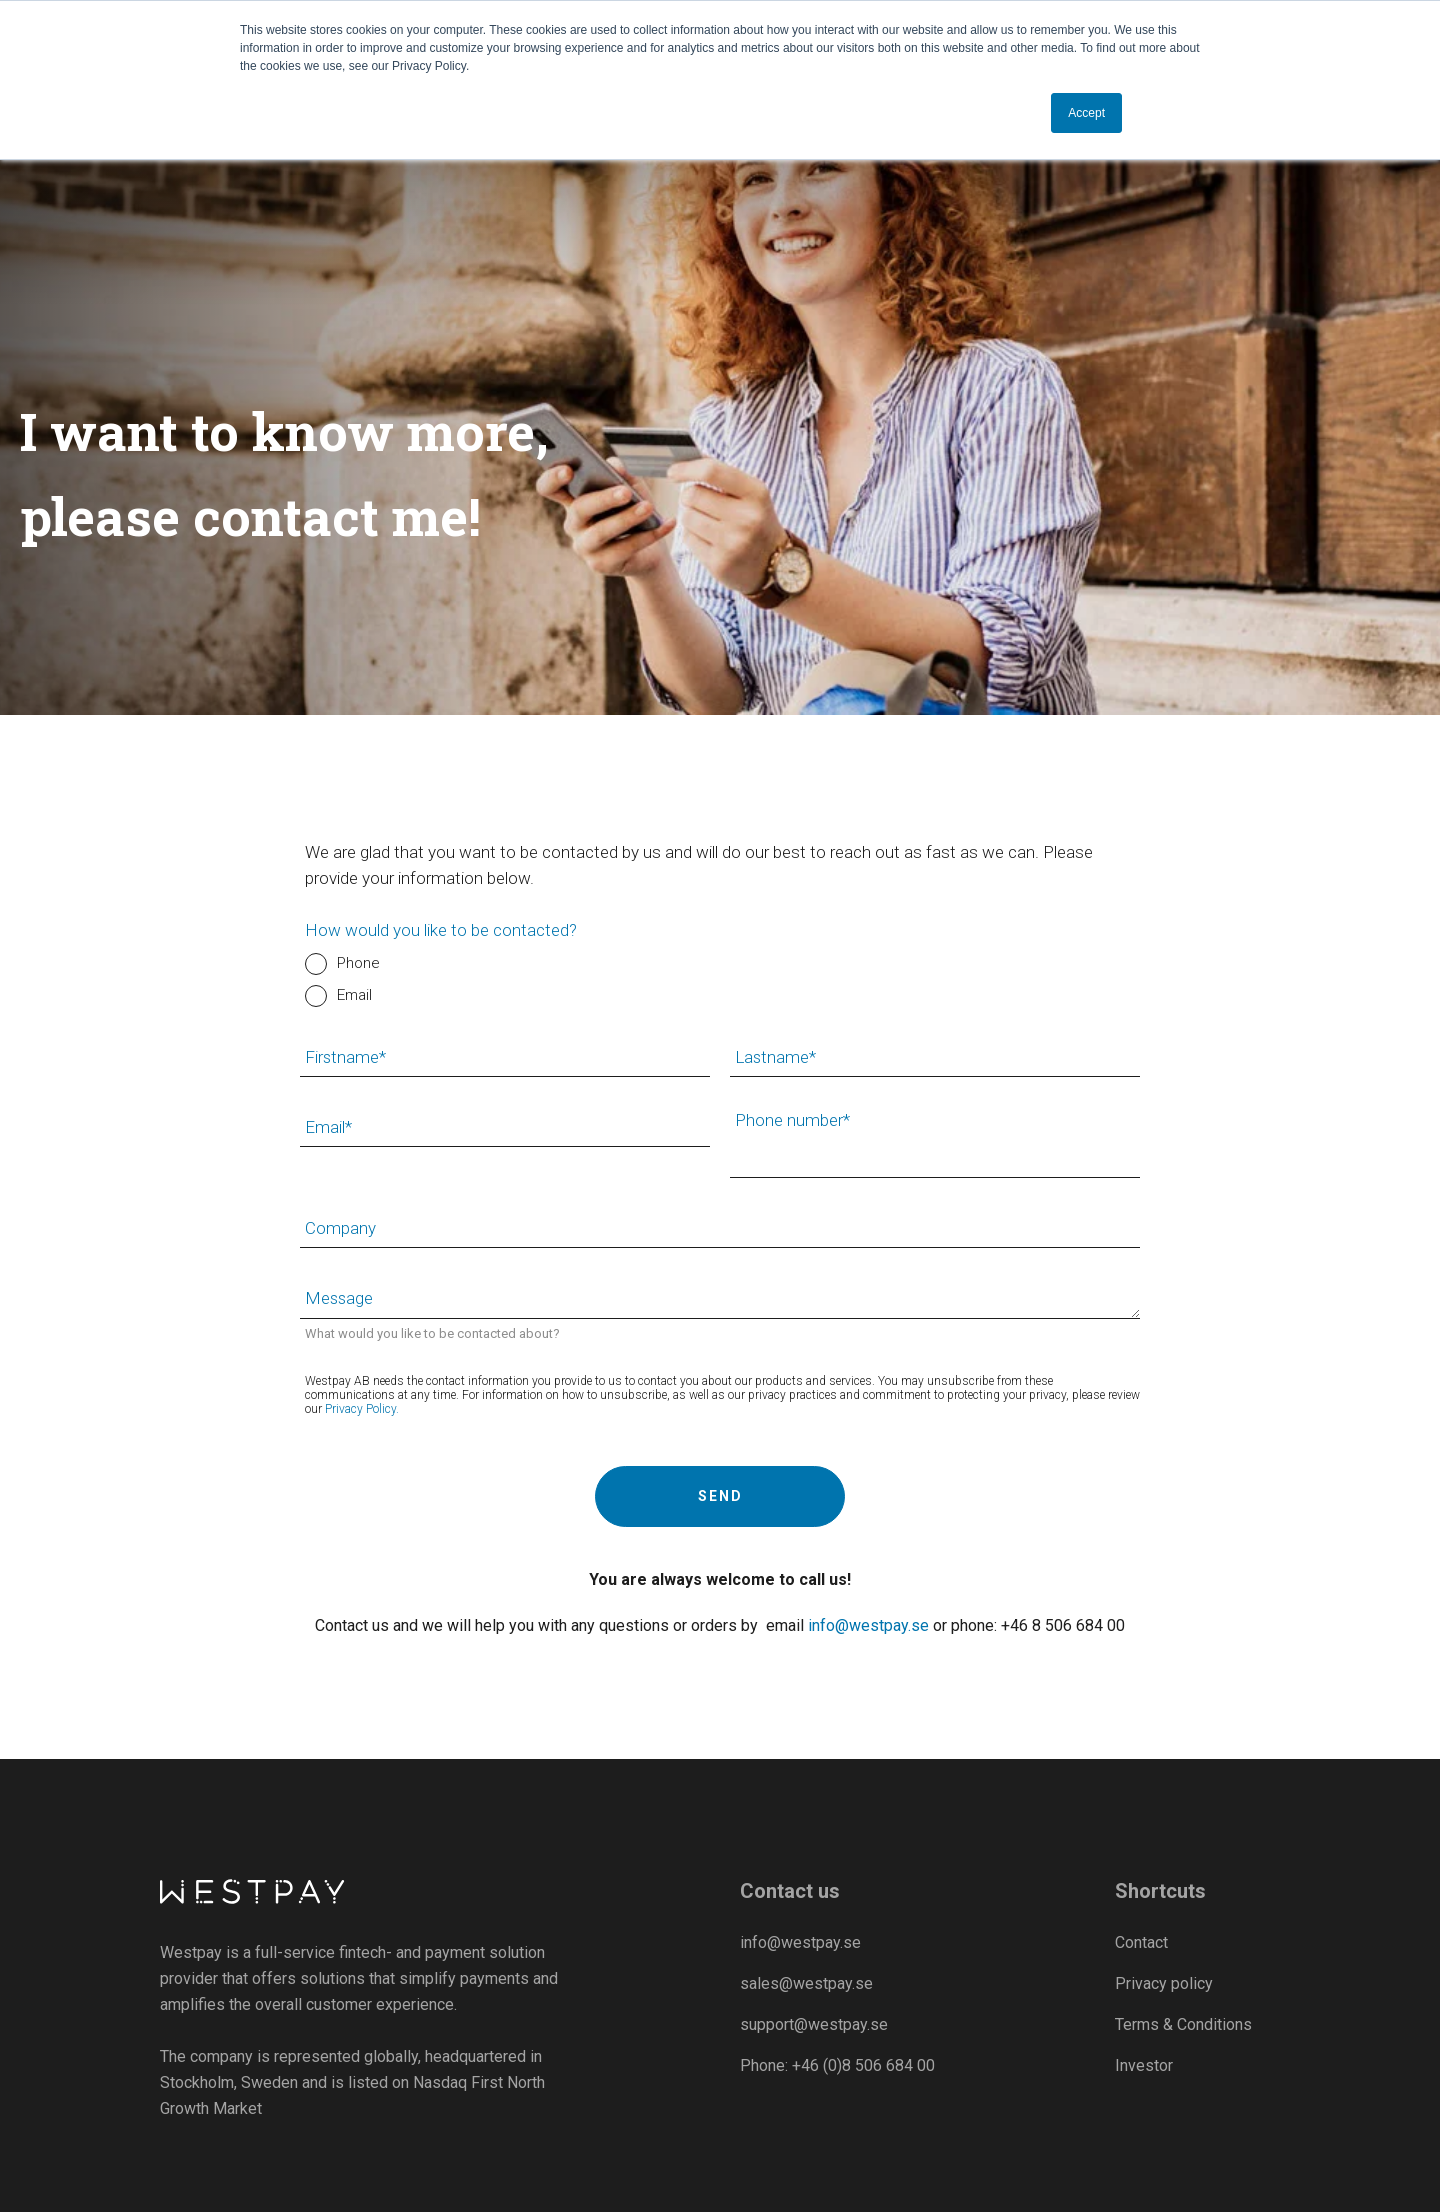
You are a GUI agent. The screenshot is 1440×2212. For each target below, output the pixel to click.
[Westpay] (254, 1892)
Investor (1144, 2065)
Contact (1141, 1942)
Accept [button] (1086, 113)
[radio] (722, 964)
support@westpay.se (814, 2024)
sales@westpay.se (806, 1983)
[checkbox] (722, 980)
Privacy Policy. (362, 1409)
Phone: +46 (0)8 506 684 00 (837, 2065)
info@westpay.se (868, 1625)
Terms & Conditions (1183, 2024)
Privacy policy (1164, 1983)
